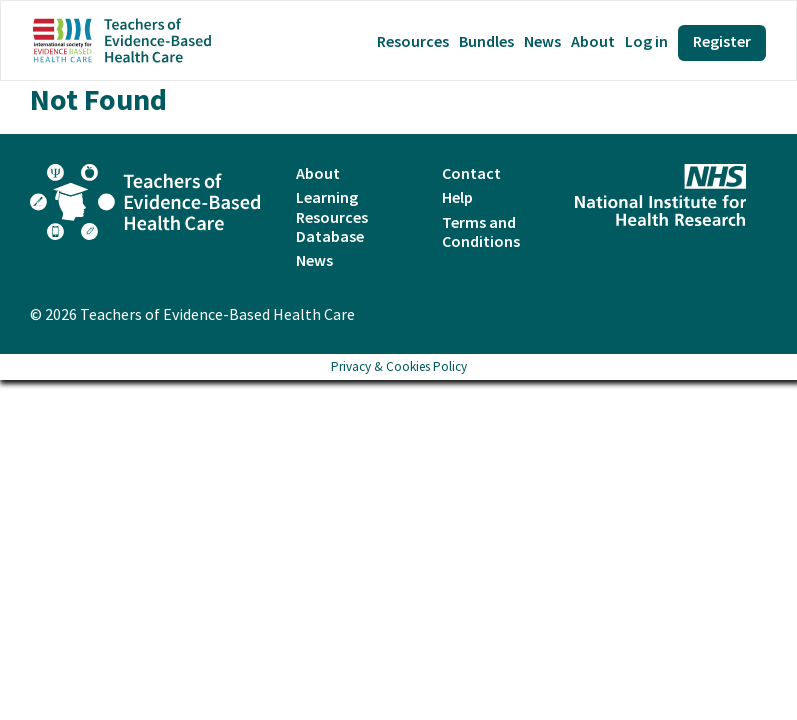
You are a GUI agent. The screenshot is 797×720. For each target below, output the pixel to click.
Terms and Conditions (481, 231)
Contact (471, 173)
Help (457, 197)
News (542, 41)
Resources (413, 41)
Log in (646, 41)
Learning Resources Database (332, 216)
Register (722, 41)
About (593, 41)
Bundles (486, 41)
